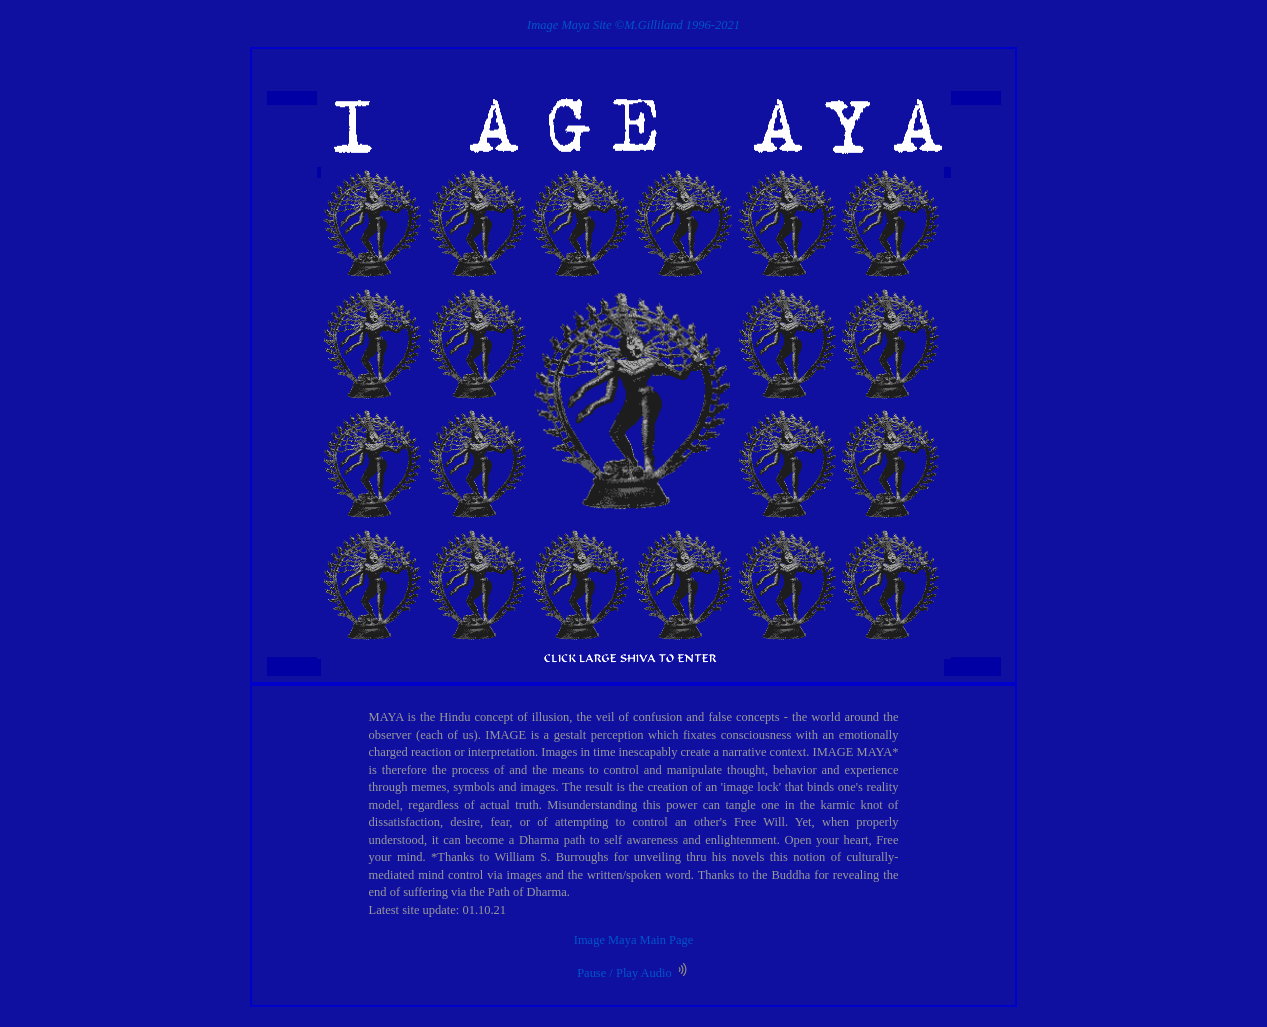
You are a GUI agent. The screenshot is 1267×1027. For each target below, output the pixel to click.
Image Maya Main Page (633, 940)
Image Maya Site (569, 25)
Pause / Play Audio (633, 973)
